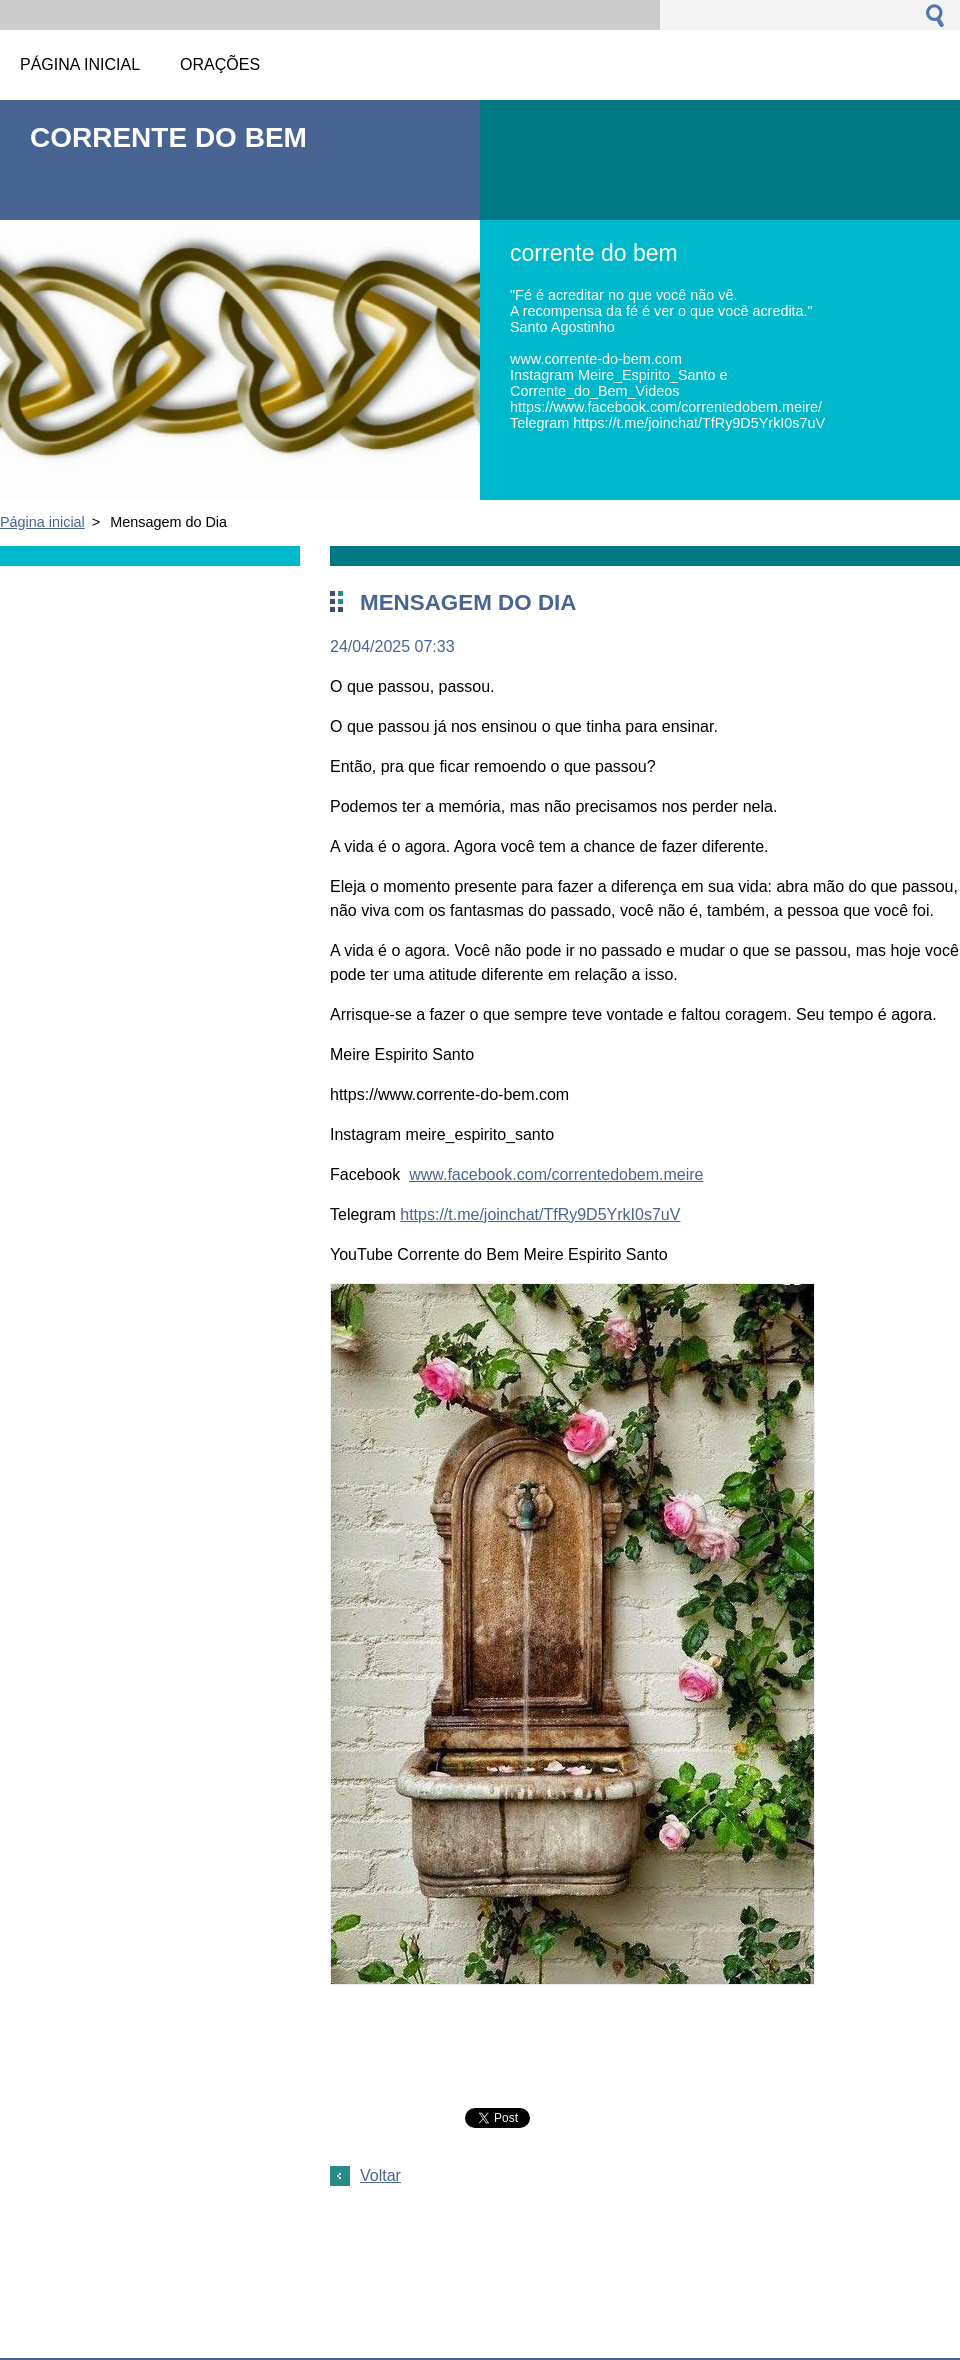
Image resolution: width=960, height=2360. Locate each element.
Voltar (380, 2175)
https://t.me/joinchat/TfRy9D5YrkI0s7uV (540, 1214)
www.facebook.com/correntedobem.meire (556, 1174)
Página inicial (42, 522)
